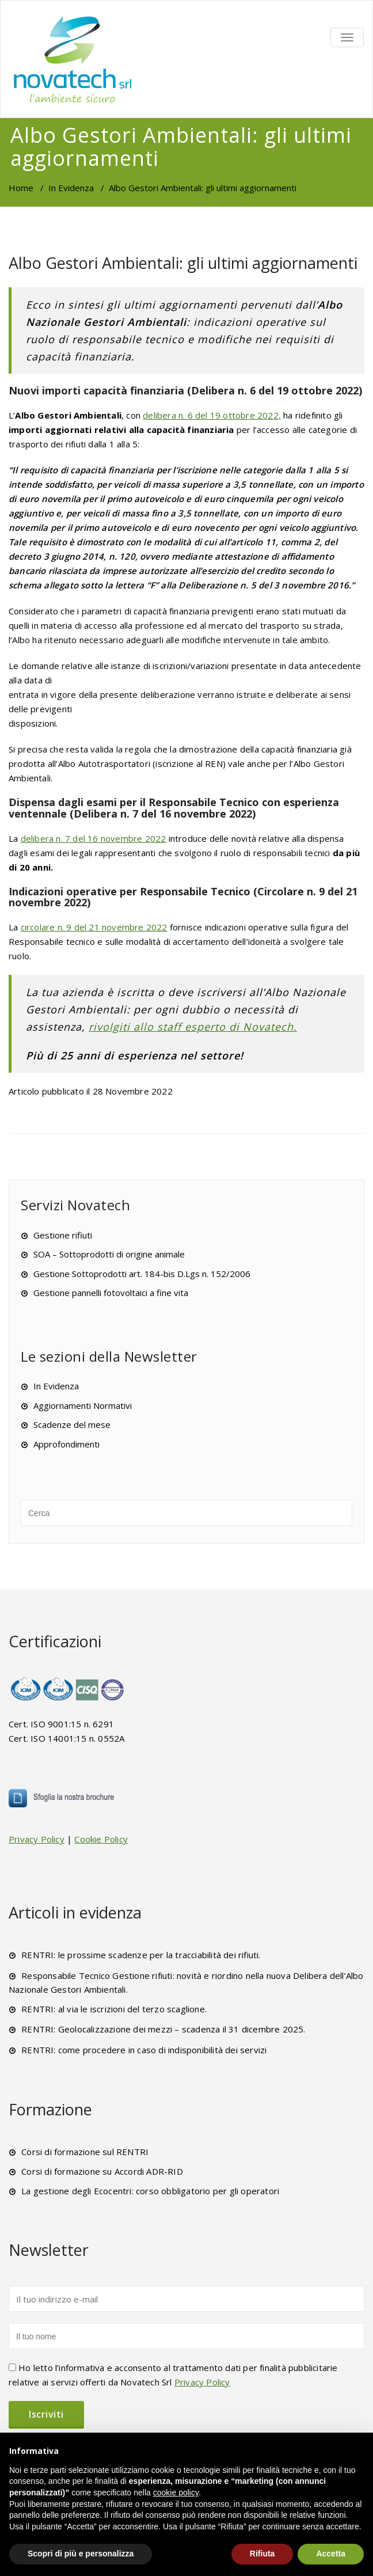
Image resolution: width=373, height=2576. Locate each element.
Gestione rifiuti (62, 1235)
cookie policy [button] (176, 2492)
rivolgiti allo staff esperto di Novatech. (193, 1027)
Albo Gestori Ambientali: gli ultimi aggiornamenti (183, 262)
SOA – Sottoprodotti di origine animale (109, 1254)
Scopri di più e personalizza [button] (81, 2553)
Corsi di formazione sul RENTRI (85, 2151)
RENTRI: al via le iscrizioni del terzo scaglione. (114, 2009)
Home (21, 187)
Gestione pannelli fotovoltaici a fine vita (110, 1292)
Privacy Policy (36, 1839)
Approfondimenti (66, 1444)
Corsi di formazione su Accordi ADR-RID (102, 2171)
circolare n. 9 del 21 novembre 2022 (94, 927)
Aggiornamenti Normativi (82, 1405)
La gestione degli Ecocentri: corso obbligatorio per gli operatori (150, 2191)
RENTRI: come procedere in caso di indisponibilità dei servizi (144, 2050)
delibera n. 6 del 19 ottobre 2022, (212, 415)
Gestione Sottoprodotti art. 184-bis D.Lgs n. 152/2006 (141, 1273)
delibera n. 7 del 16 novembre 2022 (93, 838)
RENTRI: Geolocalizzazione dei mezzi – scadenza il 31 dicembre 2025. (163, 2029)
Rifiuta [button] (262, 2553)
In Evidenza (71, 187)
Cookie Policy (101, 1839)
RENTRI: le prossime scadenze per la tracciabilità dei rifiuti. (140, 1955)
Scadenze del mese (72, 1424)
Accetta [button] (330, 2553)
